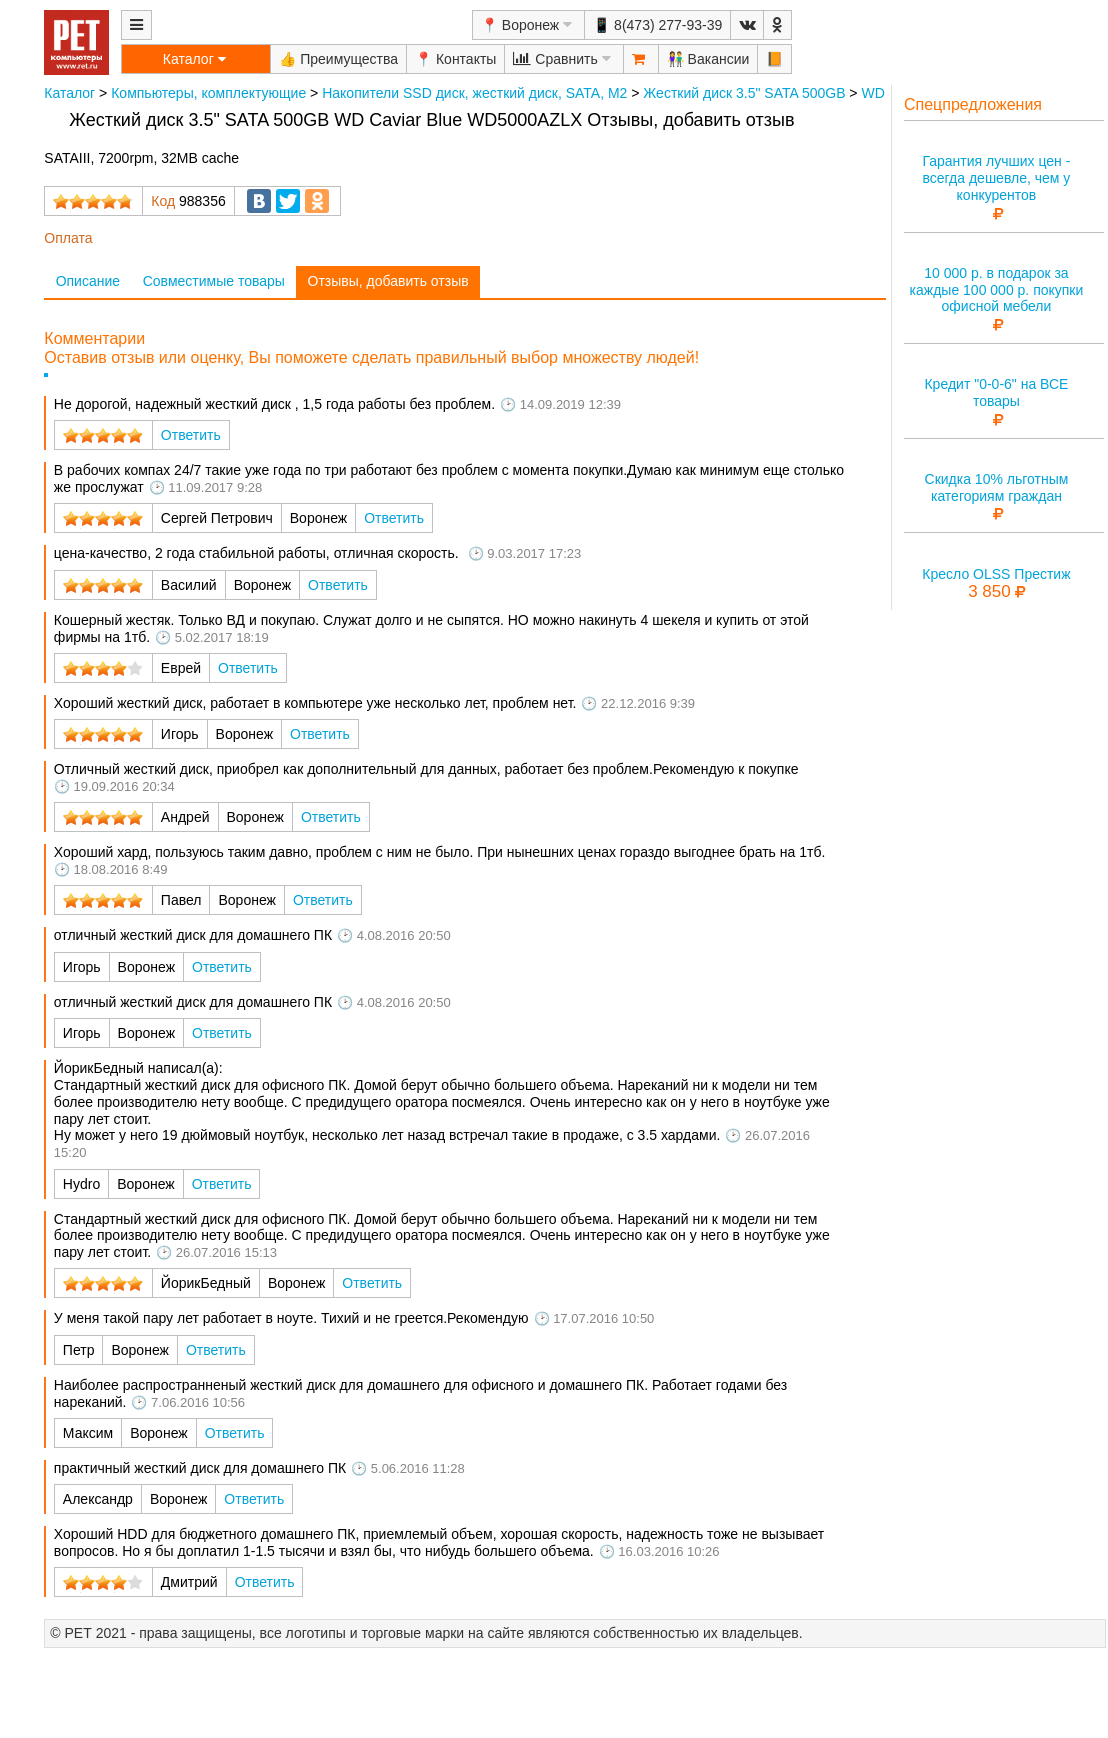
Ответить (191, 435)
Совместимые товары (214, 281)
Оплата (68, 238)
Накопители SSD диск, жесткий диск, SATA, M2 (474, 93)
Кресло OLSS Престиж (996, 574)
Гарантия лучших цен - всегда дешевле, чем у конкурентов (996, 178)
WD (872, 93)
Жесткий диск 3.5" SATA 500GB (744, 93)
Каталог (69, 93)
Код (163, 201)
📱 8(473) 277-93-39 (657, 25)
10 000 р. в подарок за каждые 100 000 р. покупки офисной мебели (997, 290)
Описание (88, 281)
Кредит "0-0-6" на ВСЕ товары (996, 392)
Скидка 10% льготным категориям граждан (997, 487)
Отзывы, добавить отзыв (388, 281)
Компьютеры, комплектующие (208, 93)
